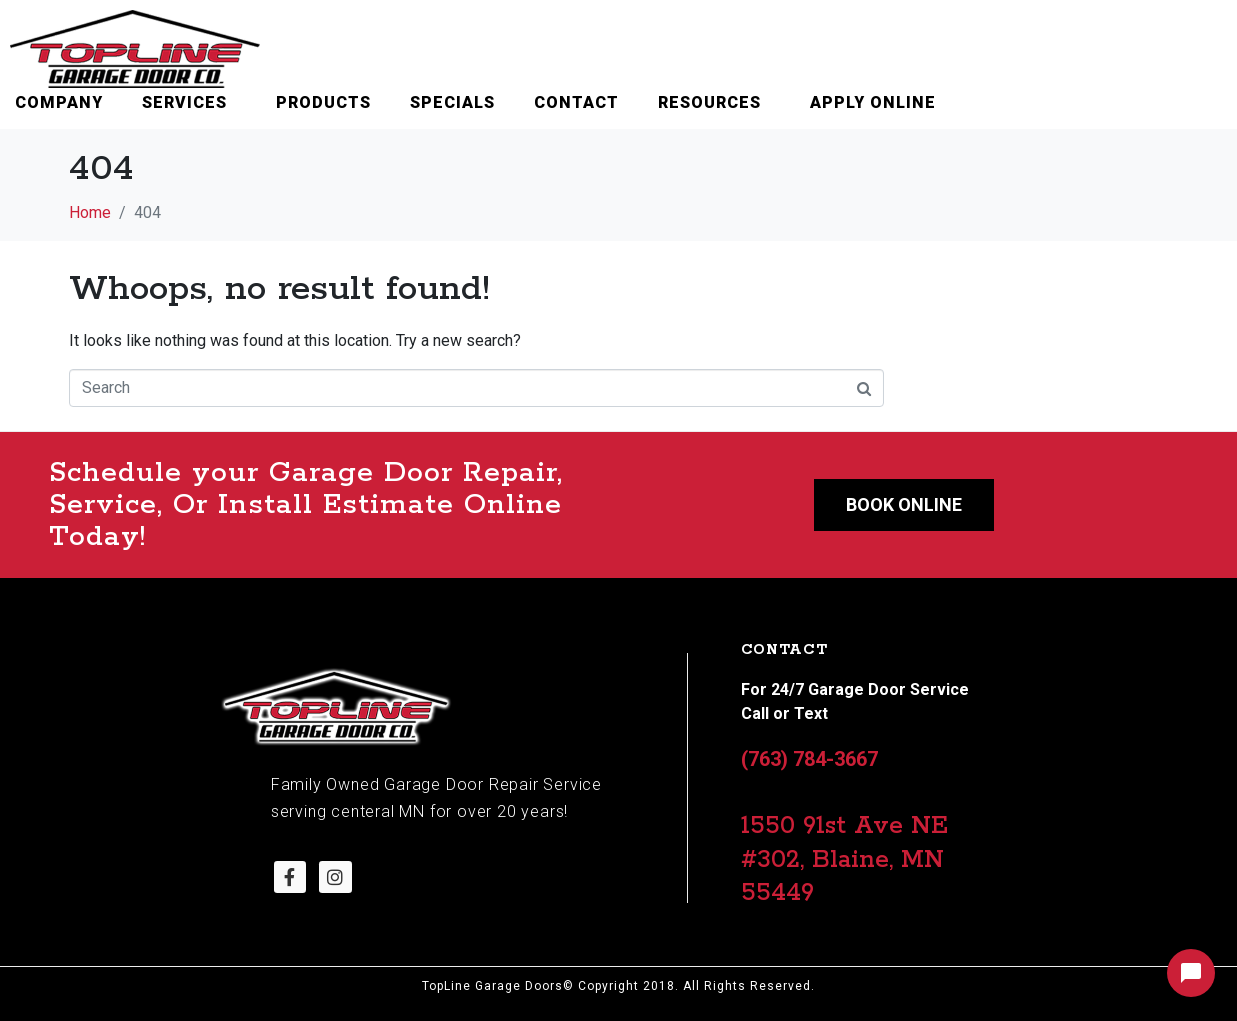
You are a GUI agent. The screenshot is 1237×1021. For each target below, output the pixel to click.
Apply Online (873, 102)
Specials (452, 102)
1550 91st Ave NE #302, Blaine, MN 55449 (844, 859)
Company (59, 102)
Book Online (904, 504)
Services (184, 102)
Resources (709, 102)
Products (323, 102)
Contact (576, 102)
